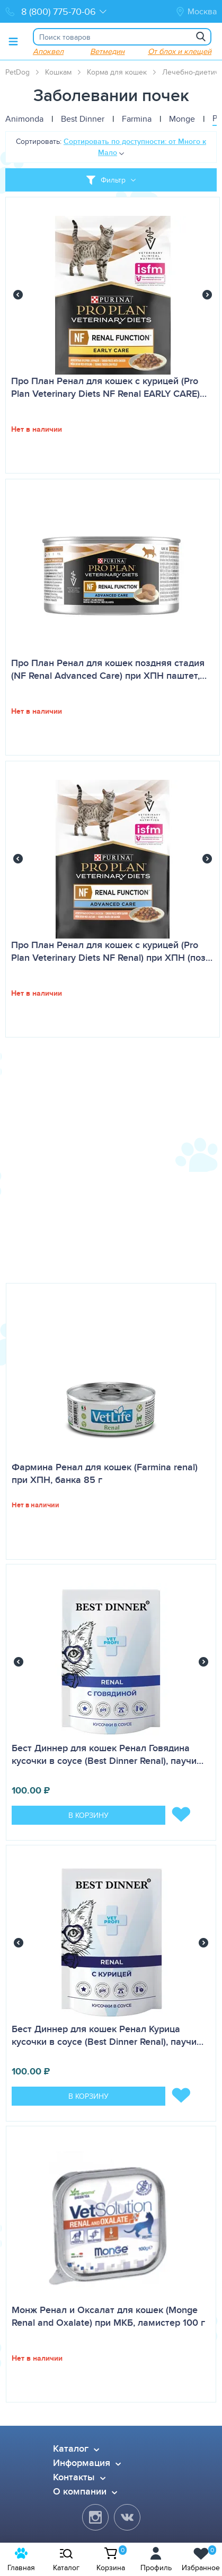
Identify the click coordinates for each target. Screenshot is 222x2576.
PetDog (17, 72)
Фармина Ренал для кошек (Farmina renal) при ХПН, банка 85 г (105, 1473)
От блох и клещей (179, 51)
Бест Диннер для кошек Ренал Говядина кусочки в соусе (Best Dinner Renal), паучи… (107, 1754)
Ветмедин (107, 51)
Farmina (137, 119)
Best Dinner (82, 119)
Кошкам (58, 72)
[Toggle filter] (111, 180)
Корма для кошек (117, 72)
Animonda (24, 119)
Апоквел (48, 51)
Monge (182, 119)
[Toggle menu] (13, 41)
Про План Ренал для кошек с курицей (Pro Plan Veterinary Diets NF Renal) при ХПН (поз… (111, 951)
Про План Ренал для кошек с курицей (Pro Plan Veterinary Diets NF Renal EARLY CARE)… (109, 387)
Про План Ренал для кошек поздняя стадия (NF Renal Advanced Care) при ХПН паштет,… (109, 669)
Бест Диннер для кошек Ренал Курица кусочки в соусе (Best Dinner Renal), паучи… (107, 2035)
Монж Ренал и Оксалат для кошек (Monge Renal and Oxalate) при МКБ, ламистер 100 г (108, 2316)
